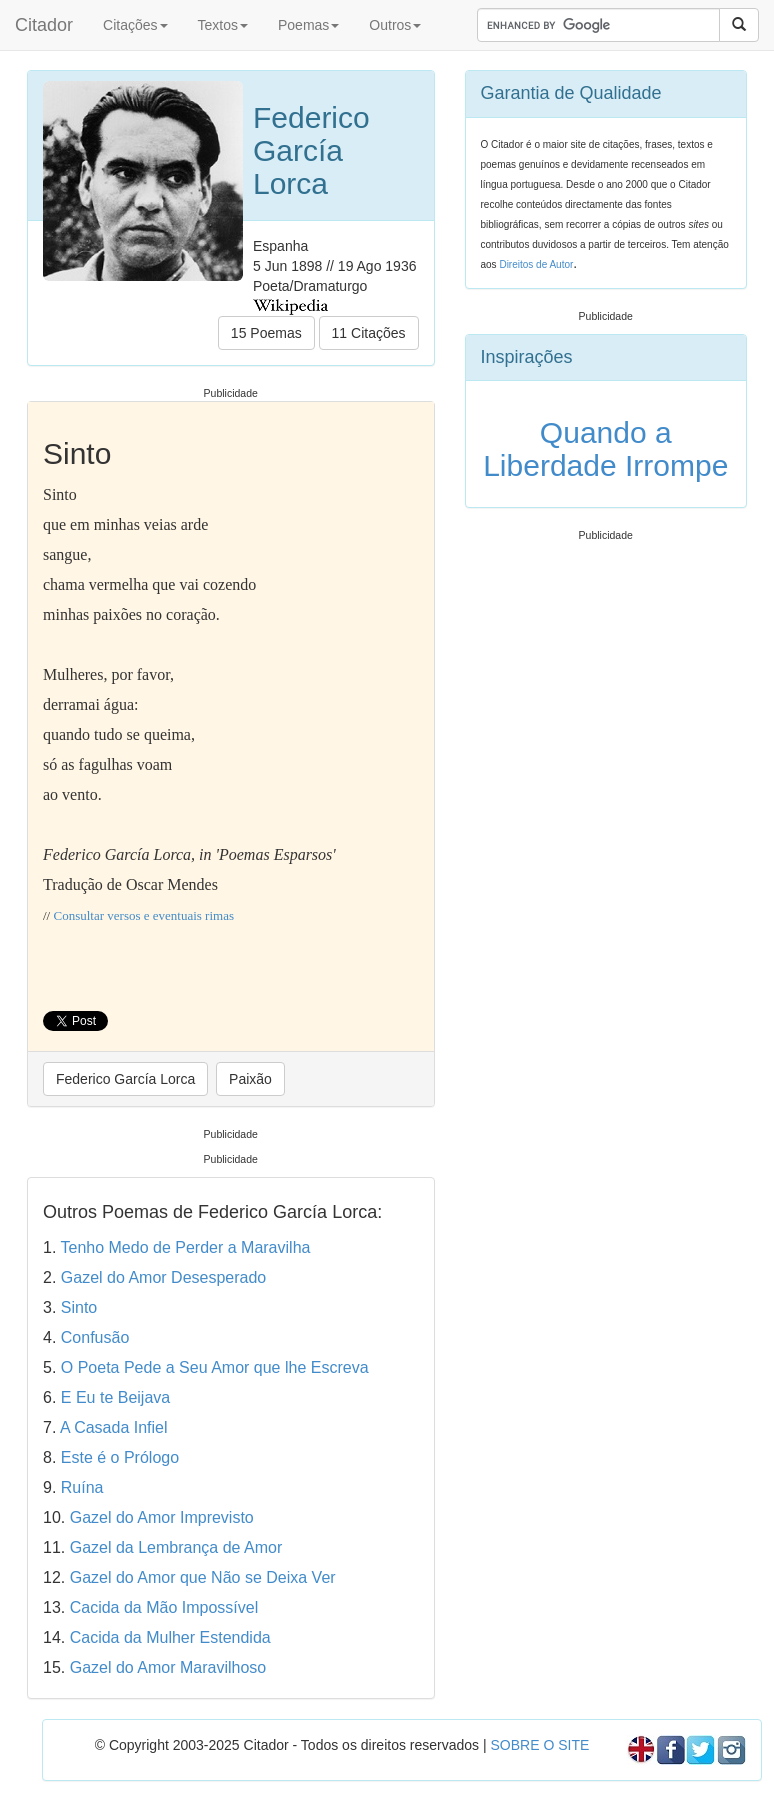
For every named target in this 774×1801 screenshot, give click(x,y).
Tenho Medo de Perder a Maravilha (186, 1247)
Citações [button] (135, 25)
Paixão (250, 1079)
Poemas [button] (308, 25)
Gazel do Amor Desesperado (163, 1277)
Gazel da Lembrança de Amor (176, 1547)
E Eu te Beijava (115, 1397)
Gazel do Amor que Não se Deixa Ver (203, 1577)
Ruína (82, 1487)
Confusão (95, 1337)
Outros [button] (395, 25)
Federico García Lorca (125, 1079)
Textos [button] (223, 25)
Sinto (79, 1307)
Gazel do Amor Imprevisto (162, 1517)
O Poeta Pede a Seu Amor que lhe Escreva (215, 1367)
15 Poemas (266, 333)
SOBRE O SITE (539, 1745)
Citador (44, 25)
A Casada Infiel (114, 1427)
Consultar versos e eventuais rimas (143, 915)
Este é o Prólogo (120, 1457)
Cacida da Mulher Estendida (170, 1637)
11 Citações (369, 333)
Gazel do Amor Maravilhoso (168, 1667)
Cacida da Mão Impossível (164, 1607)
